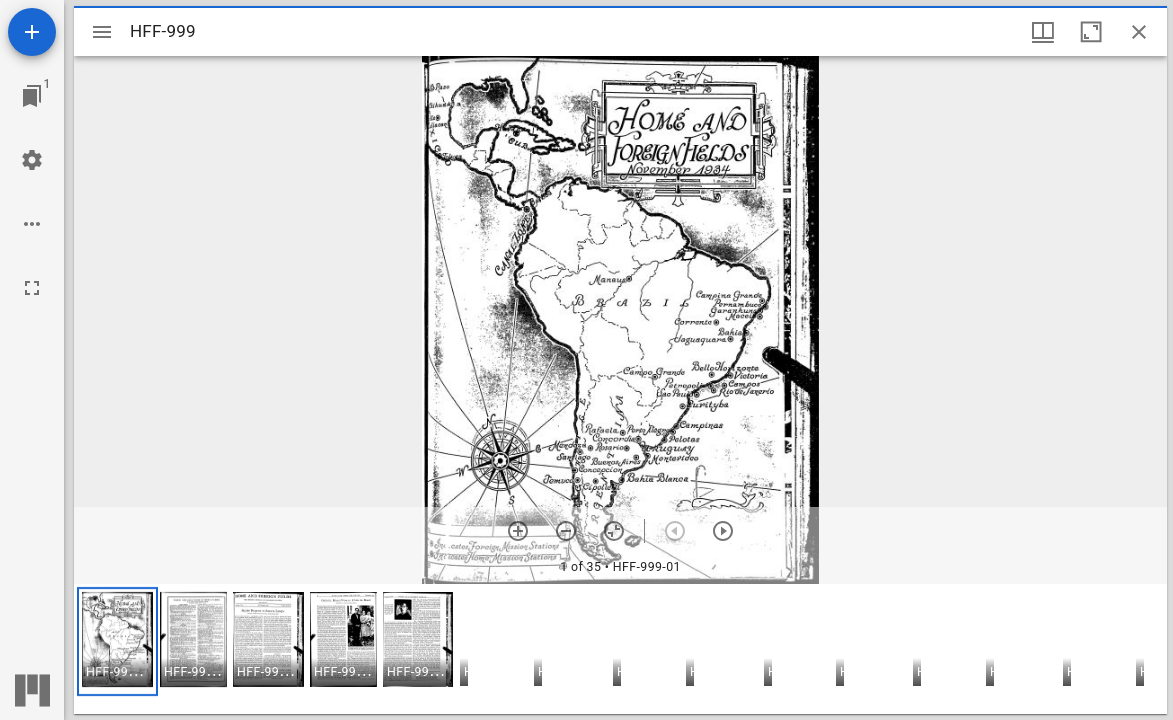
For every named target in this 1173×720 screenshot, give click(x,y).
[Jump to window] (32, 96)
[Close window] (1139, 32)
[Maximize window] (1091, 32)
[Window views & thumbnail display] (1043, 32)
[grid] (620, 649)
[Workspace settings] (32, 160)
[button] (117, 641)
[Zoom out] (566, 531)
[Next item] (723, 531)
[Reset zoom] (614, 531)
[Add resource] (32, 32)
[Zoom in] (518, 531)
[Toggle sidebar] (102, 32)
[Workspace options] (32, 224)
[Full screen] (32, 288)
